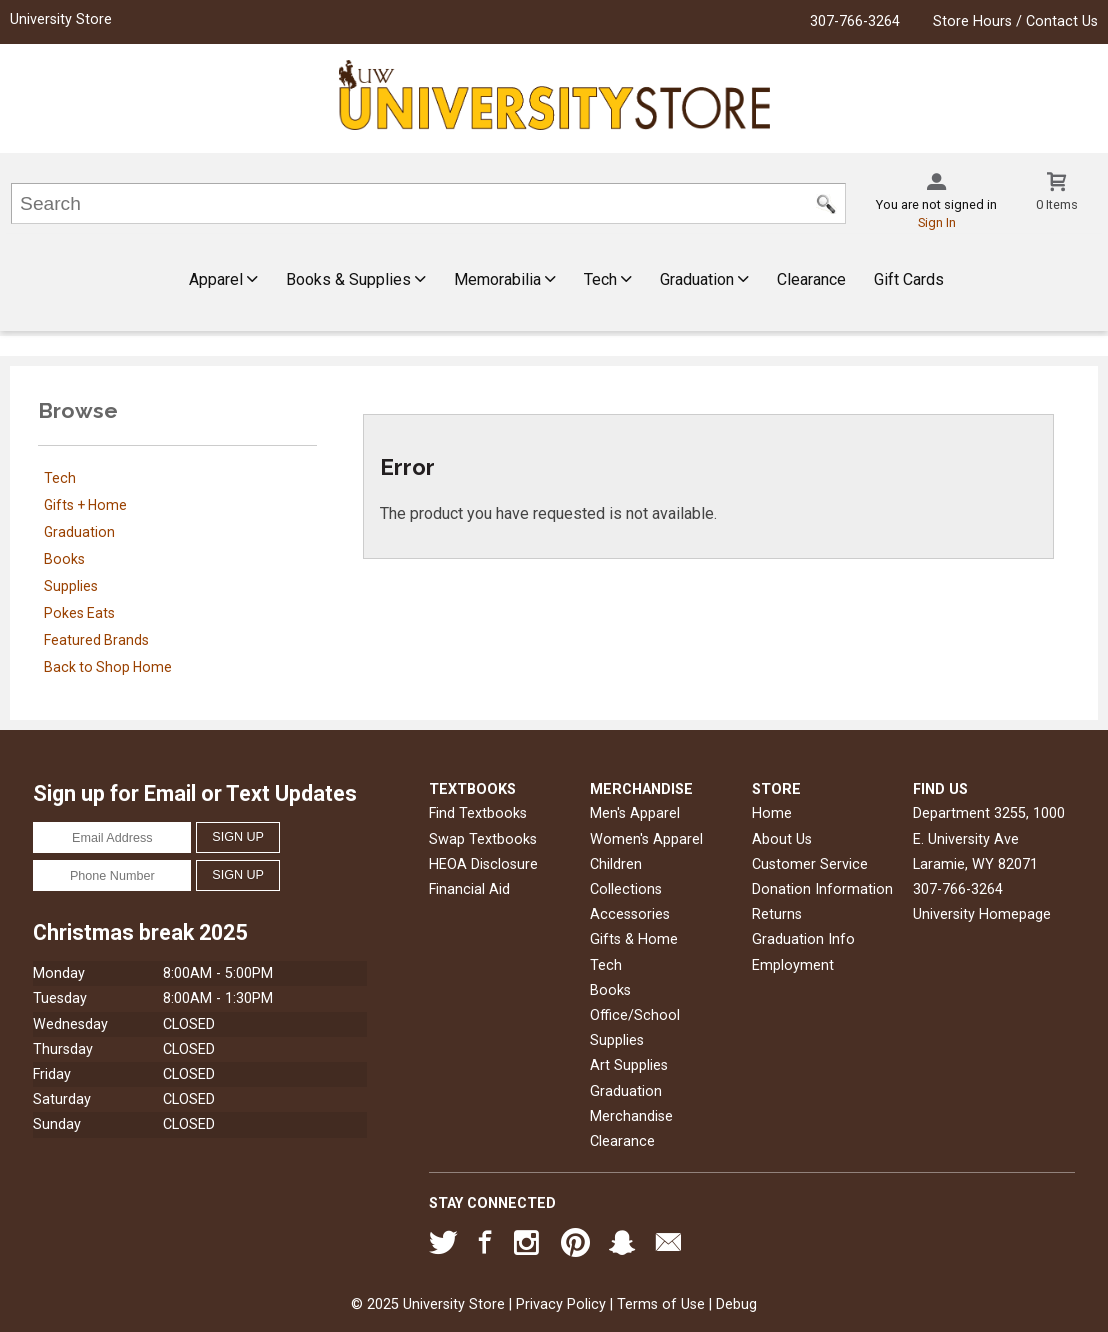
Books (64, 559)
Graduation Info (803, 939)
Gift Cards (909, 279)
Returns (777, 914)
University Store (61, 19)
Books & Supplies (356, 279)
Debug (736, 1304)
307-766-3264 (855, 21)
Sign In (937, 222)
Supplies (71, 586)
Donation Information (822, 889)
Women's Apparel (646, 839)
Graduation (704, 279)
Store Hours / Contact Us (1015, 21)
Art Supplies (629, 1065)
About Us (782, 839)
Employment (793, 965)
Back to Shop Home (108, 667)
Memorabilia (505, 279)
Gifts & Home (634, 939)
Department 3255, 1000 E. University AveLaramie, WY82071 (989, 838)
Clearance (811, 279)
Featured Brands (96, 640)
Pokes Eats (79, 613)
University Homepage (982, 914)
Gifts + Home (85, 505)
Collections (626, 889)
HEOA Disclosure (483, 864)
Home (772, 813)
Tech (608, 279)
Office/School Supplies (635, 1028)
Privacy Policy (561, 1304)
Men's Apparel (635, 813)
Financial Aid (469, 889)
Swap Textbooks (483, 839)
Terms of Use (661, 1304)
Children (616, 864)
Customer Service (810, 864)
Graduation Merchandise (631, 1104)
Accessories (630, 914)
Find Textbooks (478, 813)
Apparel (223, 279)
